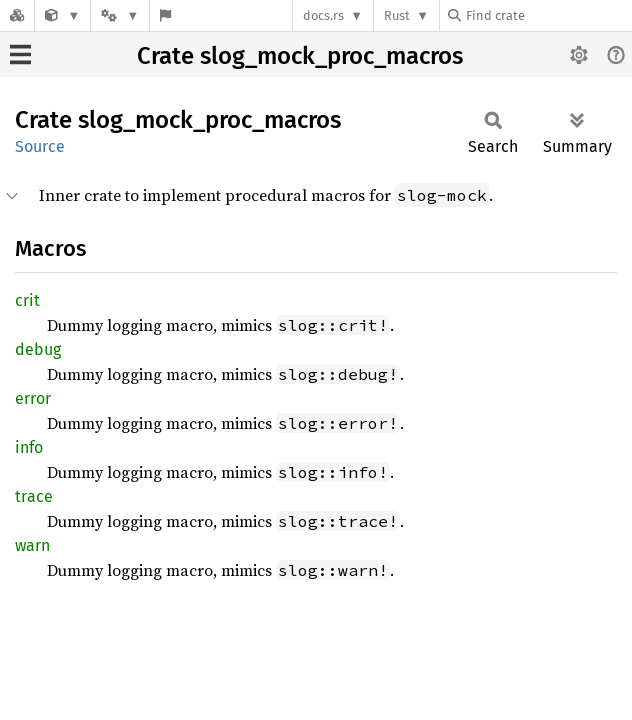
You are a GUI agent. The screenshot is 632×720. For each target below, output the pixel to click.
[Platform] (120, 15)
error (33, 398)
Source (40, 146)
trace (34, 496)
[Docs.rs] (17, 15)
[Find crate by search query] (548, 15)
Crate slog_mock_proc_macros (300, 56)
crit (27, 300)
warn (32, 545)
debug (38, 349)
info (29, 447)
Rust (397, 15)
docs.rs (323, 15)
